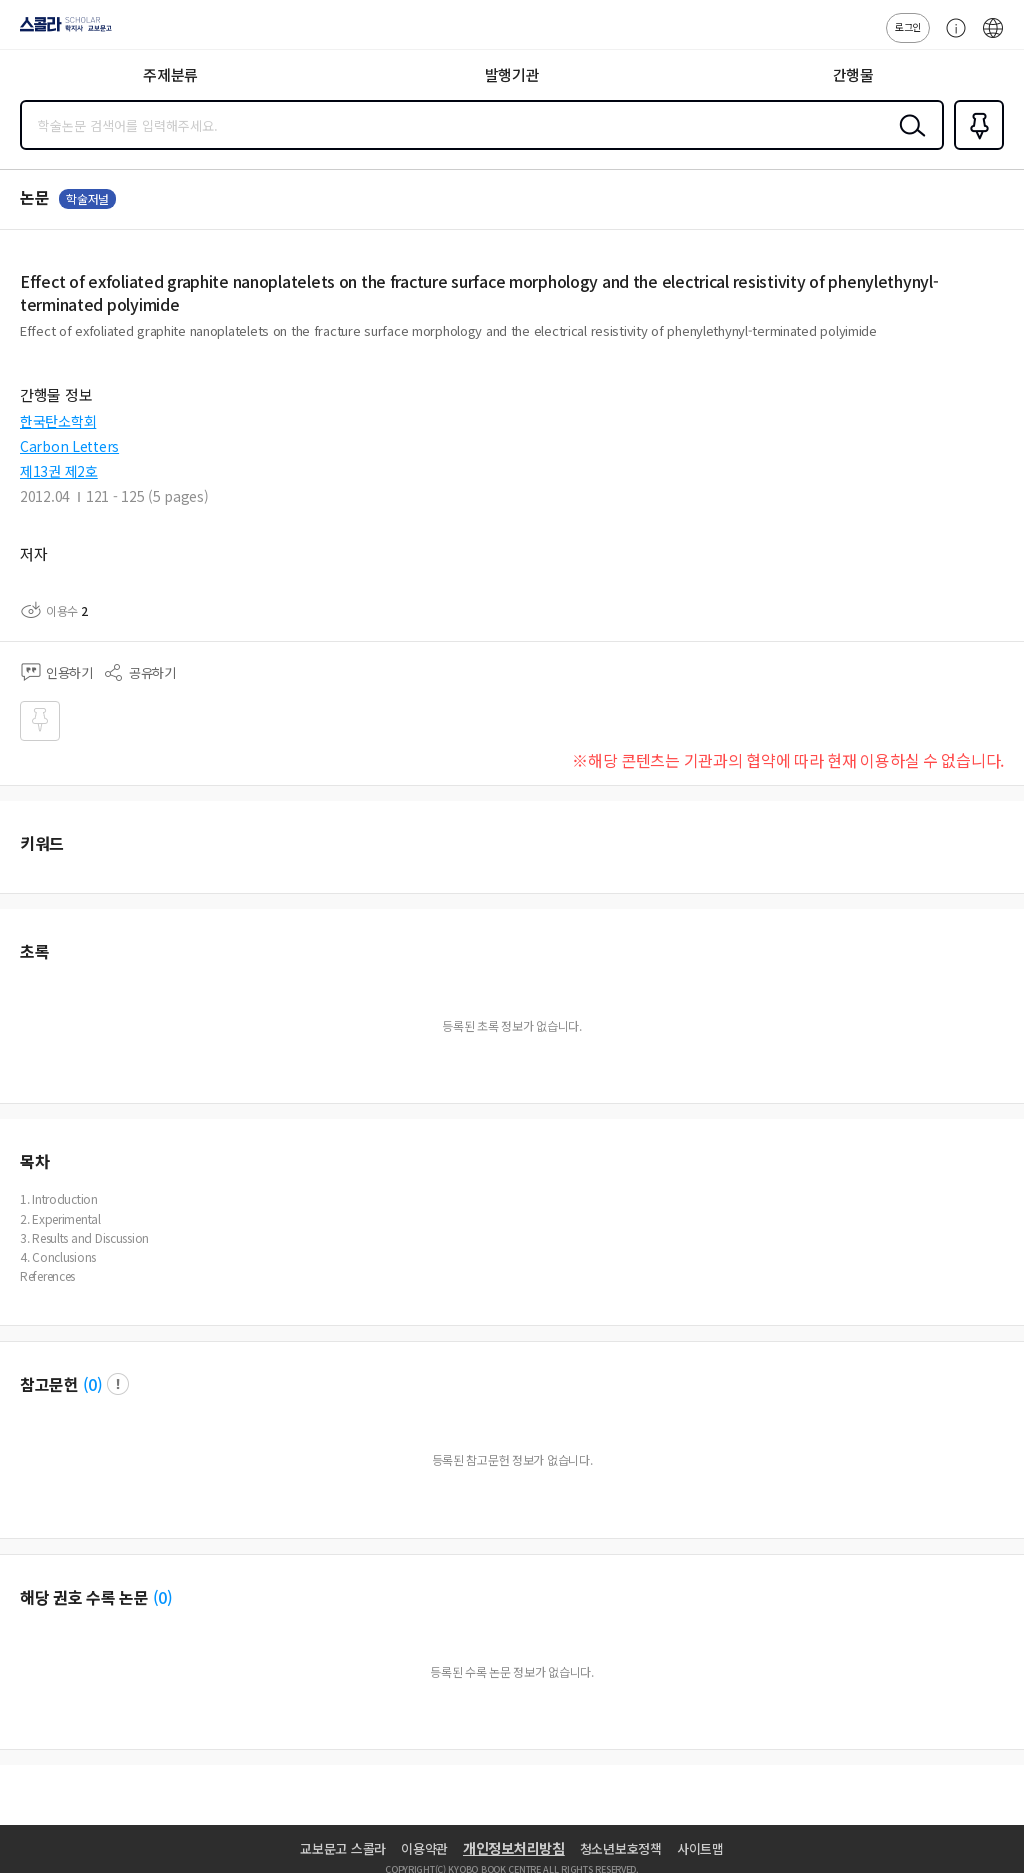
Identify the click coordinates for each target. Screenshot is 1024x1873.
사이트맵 (700, 1848)
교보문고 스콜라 (343, 1848)
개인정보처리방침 (514, 1848)
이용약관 (424, 1848)
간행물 (853, 74)
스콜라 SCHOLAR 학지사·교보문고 (60, 31)
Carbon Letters (69, 446)
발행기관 (512, 74)
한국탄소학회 (58, 421)
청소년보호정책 (621, 1848)
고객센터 (951, 38)
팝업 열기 (118, 1384)
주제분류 (170, 74)
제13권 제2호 (59, 471)
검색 (908, 141)
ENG (993, 38)
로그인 (908, 26)
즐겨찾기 (975, 148)
